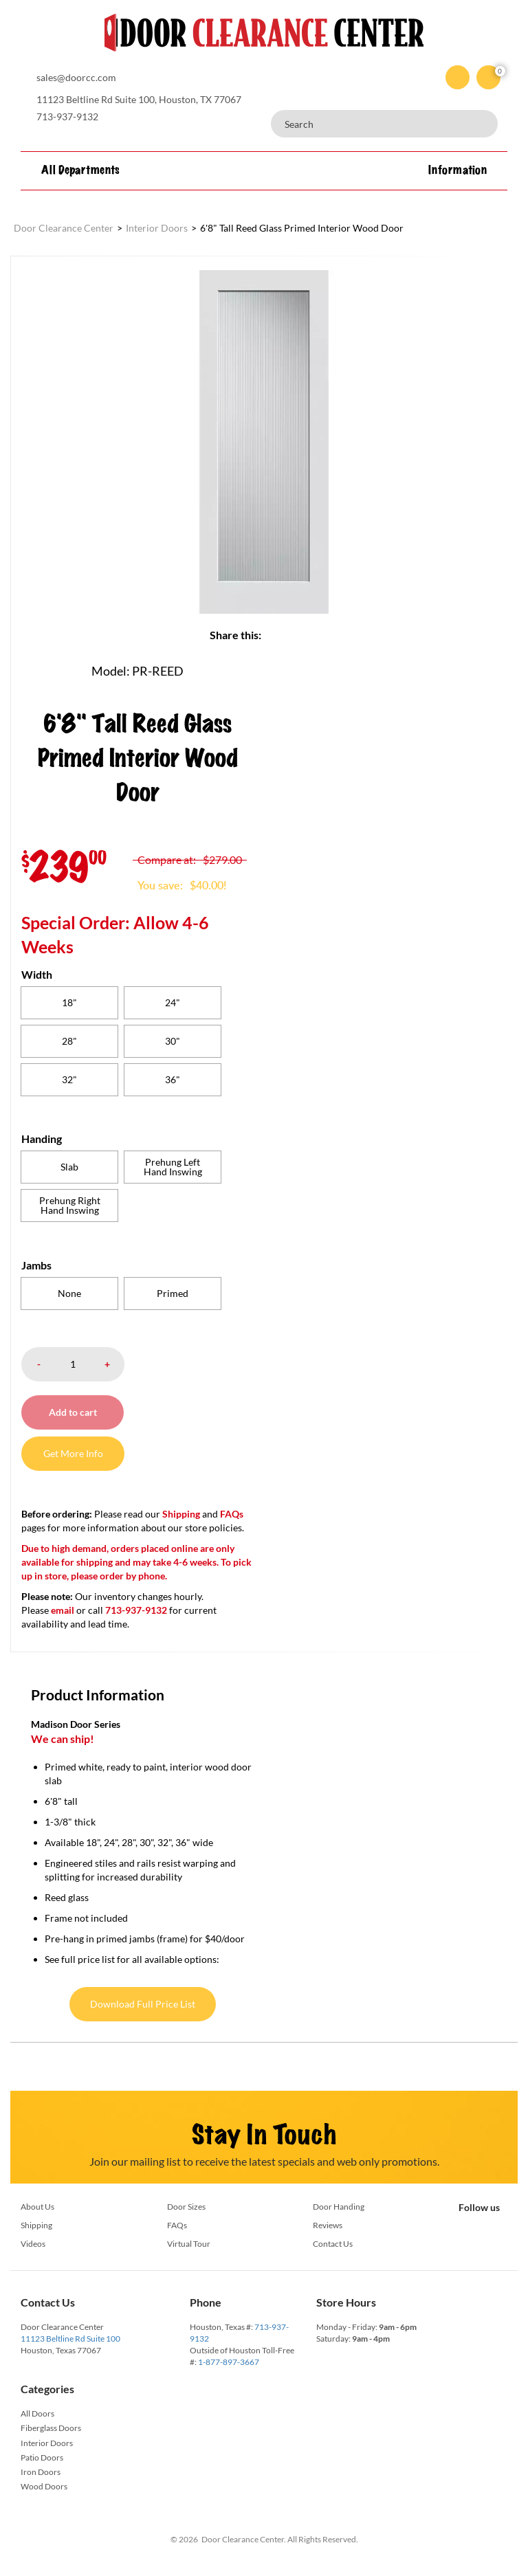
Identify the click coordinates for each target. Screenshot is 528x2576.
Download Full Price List (142, 2004)
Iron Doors (40, 2472)
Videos (33, 2244)
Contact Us (333, 2244)
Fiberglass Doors (51, 2428)
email (62, 1610)
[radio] (69, 1003)
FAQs (231, 1514)
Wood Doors (44, 2486)
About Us (37, 2206)
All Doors (37, 2413)
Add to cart (73, 1412)
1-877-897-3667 (228, 2362)
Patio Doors (42, 2457)
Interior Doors (47, 2443)
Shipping (181, 1514)
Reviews (327, 2225)
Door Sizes (186, 2206)
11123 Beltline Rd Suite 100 (70, 2338)
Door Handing (338, 2206)
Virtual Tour (188, 2244)
